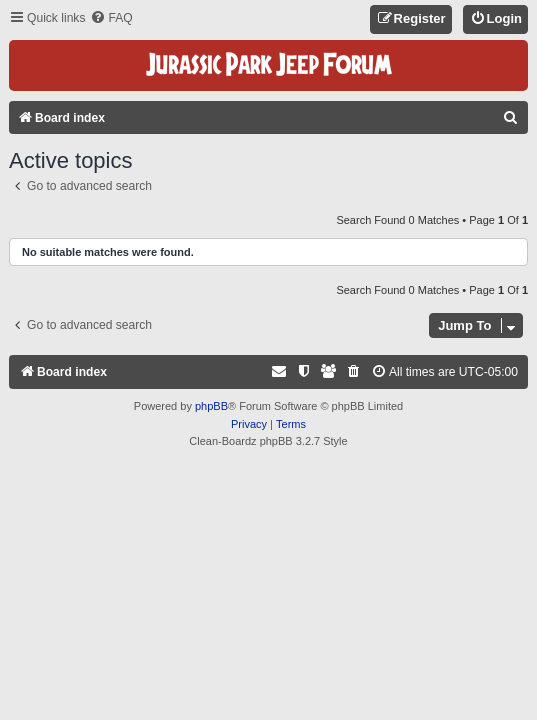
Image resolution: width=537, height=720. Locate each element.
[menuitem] (111, 18)
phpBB (211, 406)
